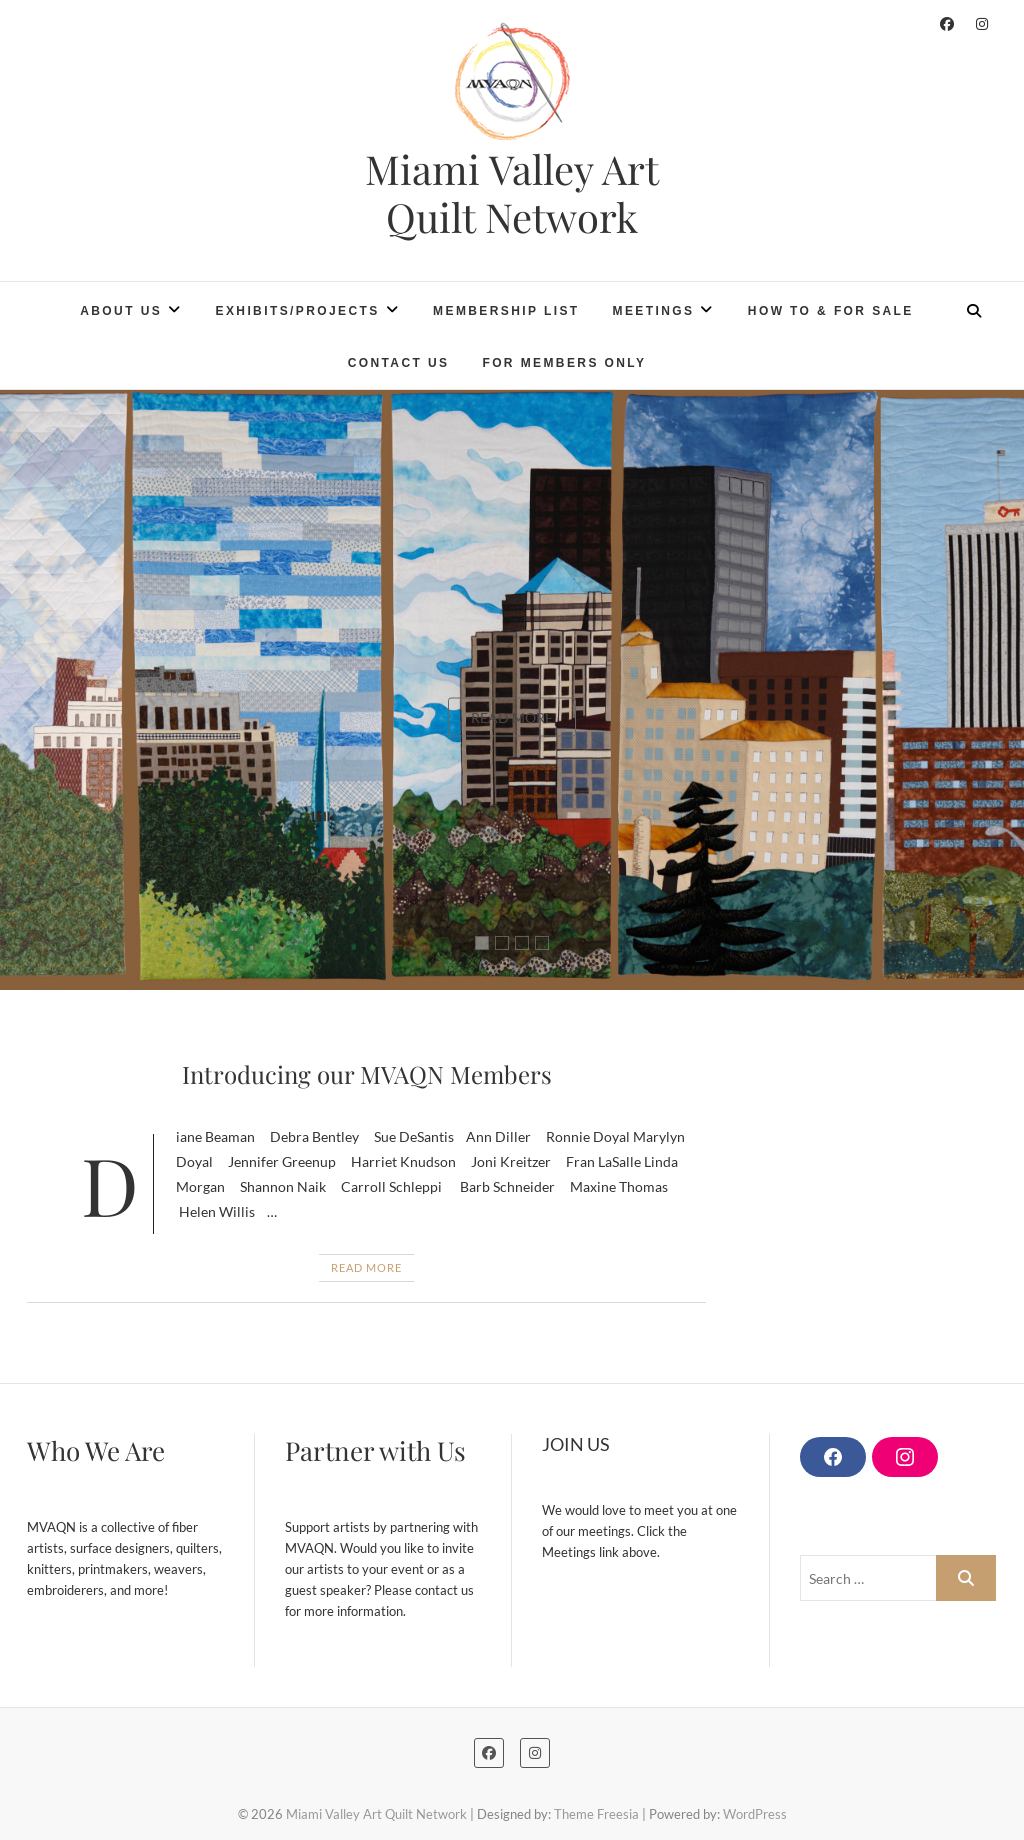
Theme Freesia (596, 1814)
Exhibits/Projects (298, 311)
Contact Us (399, 363)
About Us (121, 311)
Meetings (654, 311)
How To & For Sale (831, 311)
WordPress (755, 1814)
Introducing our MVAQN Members (367, 1074)
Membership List (506, 311)
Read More (512, 716)
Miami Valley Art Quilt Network (512, 193)
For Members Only (564, 363)
